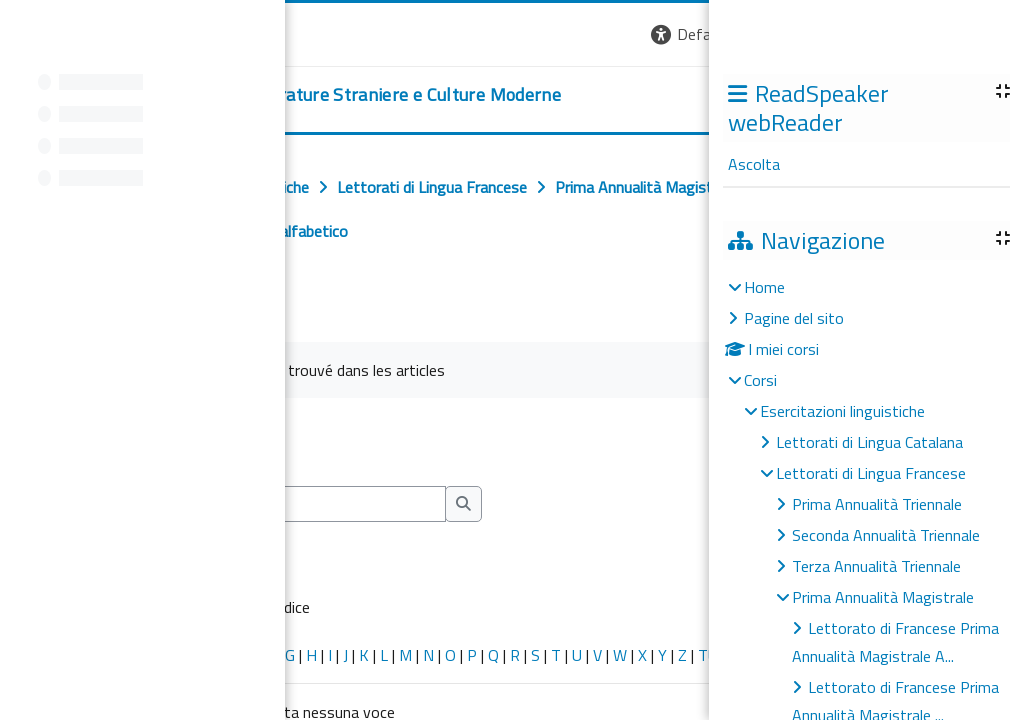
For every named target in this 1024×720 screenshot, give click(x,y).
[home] (298, 95)
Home (764, 287)
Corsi (760, 380)
